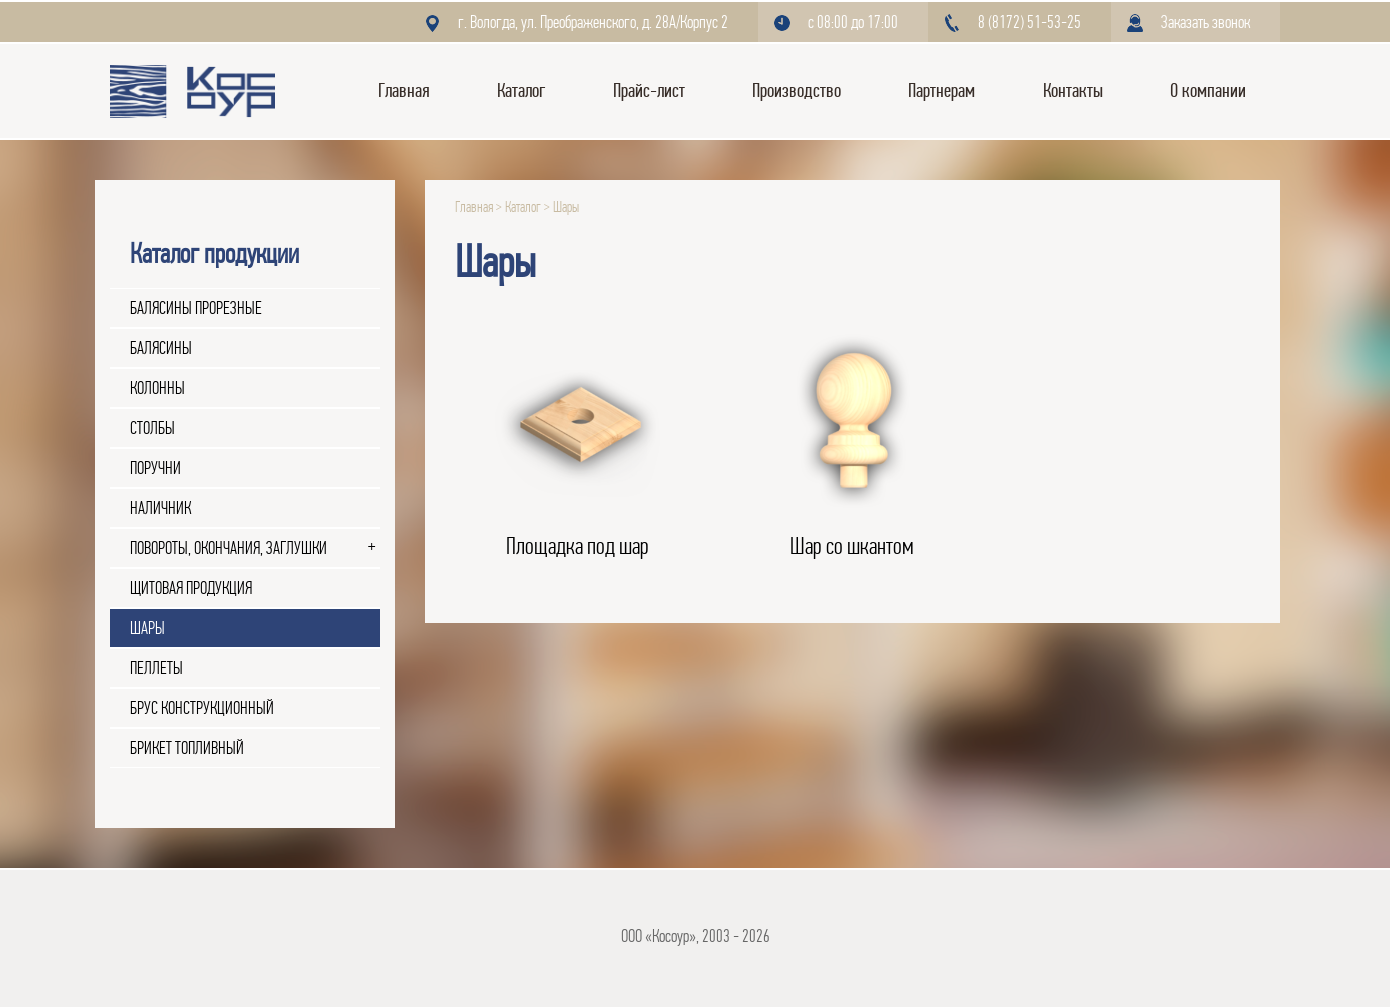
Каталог (521, 90)
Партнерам (941, 90)
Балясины (161, 348)
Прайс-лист (649, 90)
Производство (796, 90)
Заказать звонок (1205, 22)
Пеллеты (156, 668)
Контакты (1073, 90)
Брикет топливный (187, 748)
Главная (404, 90)
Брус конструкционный (202, 708)
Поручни (155, 468)
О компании (1208, 90)
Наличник (160, 508)
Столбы (152, 428)
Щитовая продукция (191, 588)
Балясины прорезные (196, 308)
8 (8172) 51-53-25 (1029, 22)
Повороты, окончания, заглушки (228, 548)
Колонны (157, 388)
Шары (147, 628)
